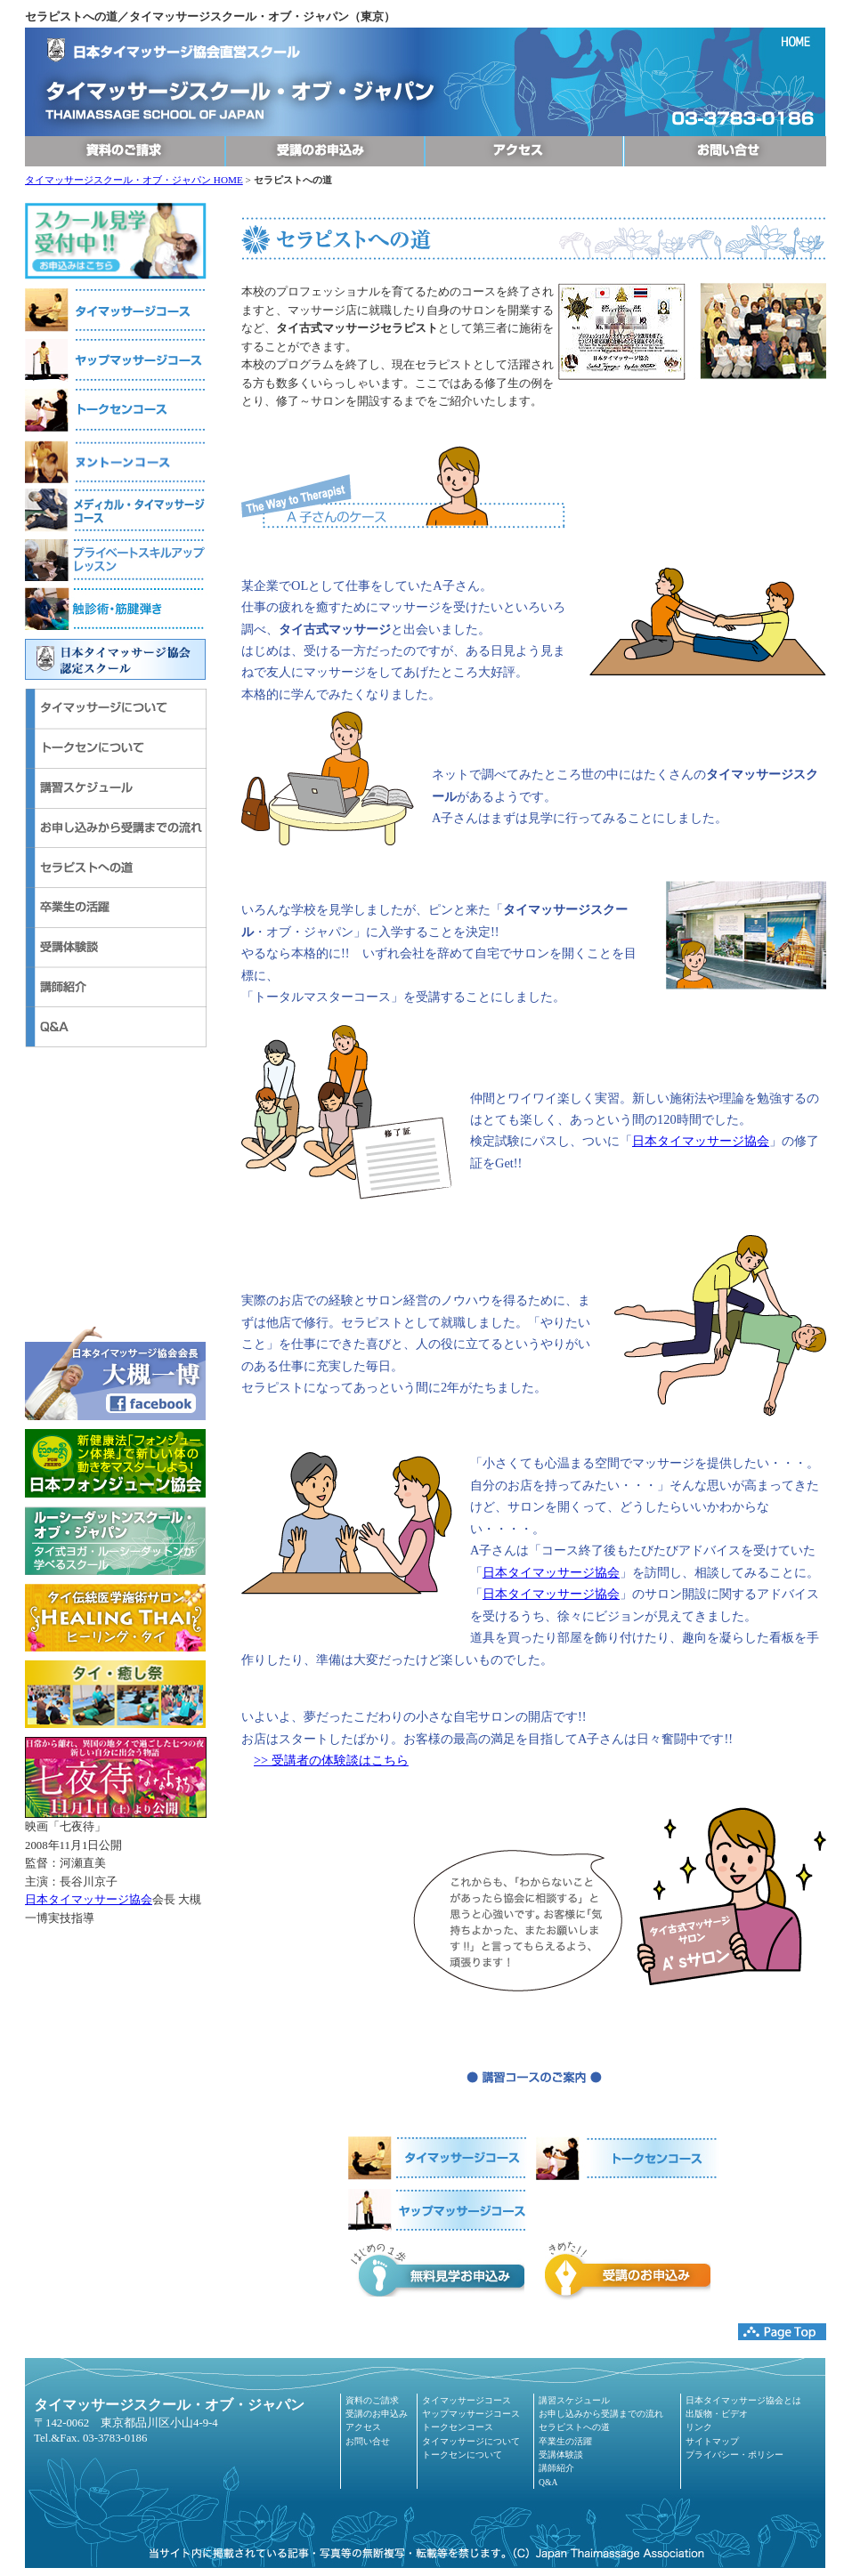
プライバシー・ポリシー (734, 2454)
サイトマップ (712, 2441)
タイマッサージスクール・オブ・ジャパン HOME (134, 179)
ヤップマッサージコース (471, 2414)
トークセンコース (457, 2427)
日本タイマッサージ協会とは (743, 2400)
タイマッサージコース (466, 2400)
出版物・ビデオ (717, 2414)
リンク (699, 2427)
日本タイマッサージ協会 (88, 1900)
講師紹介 (556, 2468)
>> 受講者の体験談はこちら (331, 1760)
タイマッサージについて (471, 2441)
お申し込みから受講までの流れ (601, 2414)
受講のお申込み (376, 2414)
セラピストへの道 (574, 2427)
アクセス (363, 2427)
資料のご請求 (372, 2400)
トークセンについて (462, 2454)
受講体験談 (561, 2454)
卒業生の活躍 (565, 2441)
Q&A (548, 2482)
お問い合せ (367, 2441)
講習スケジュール (574, 2400)
